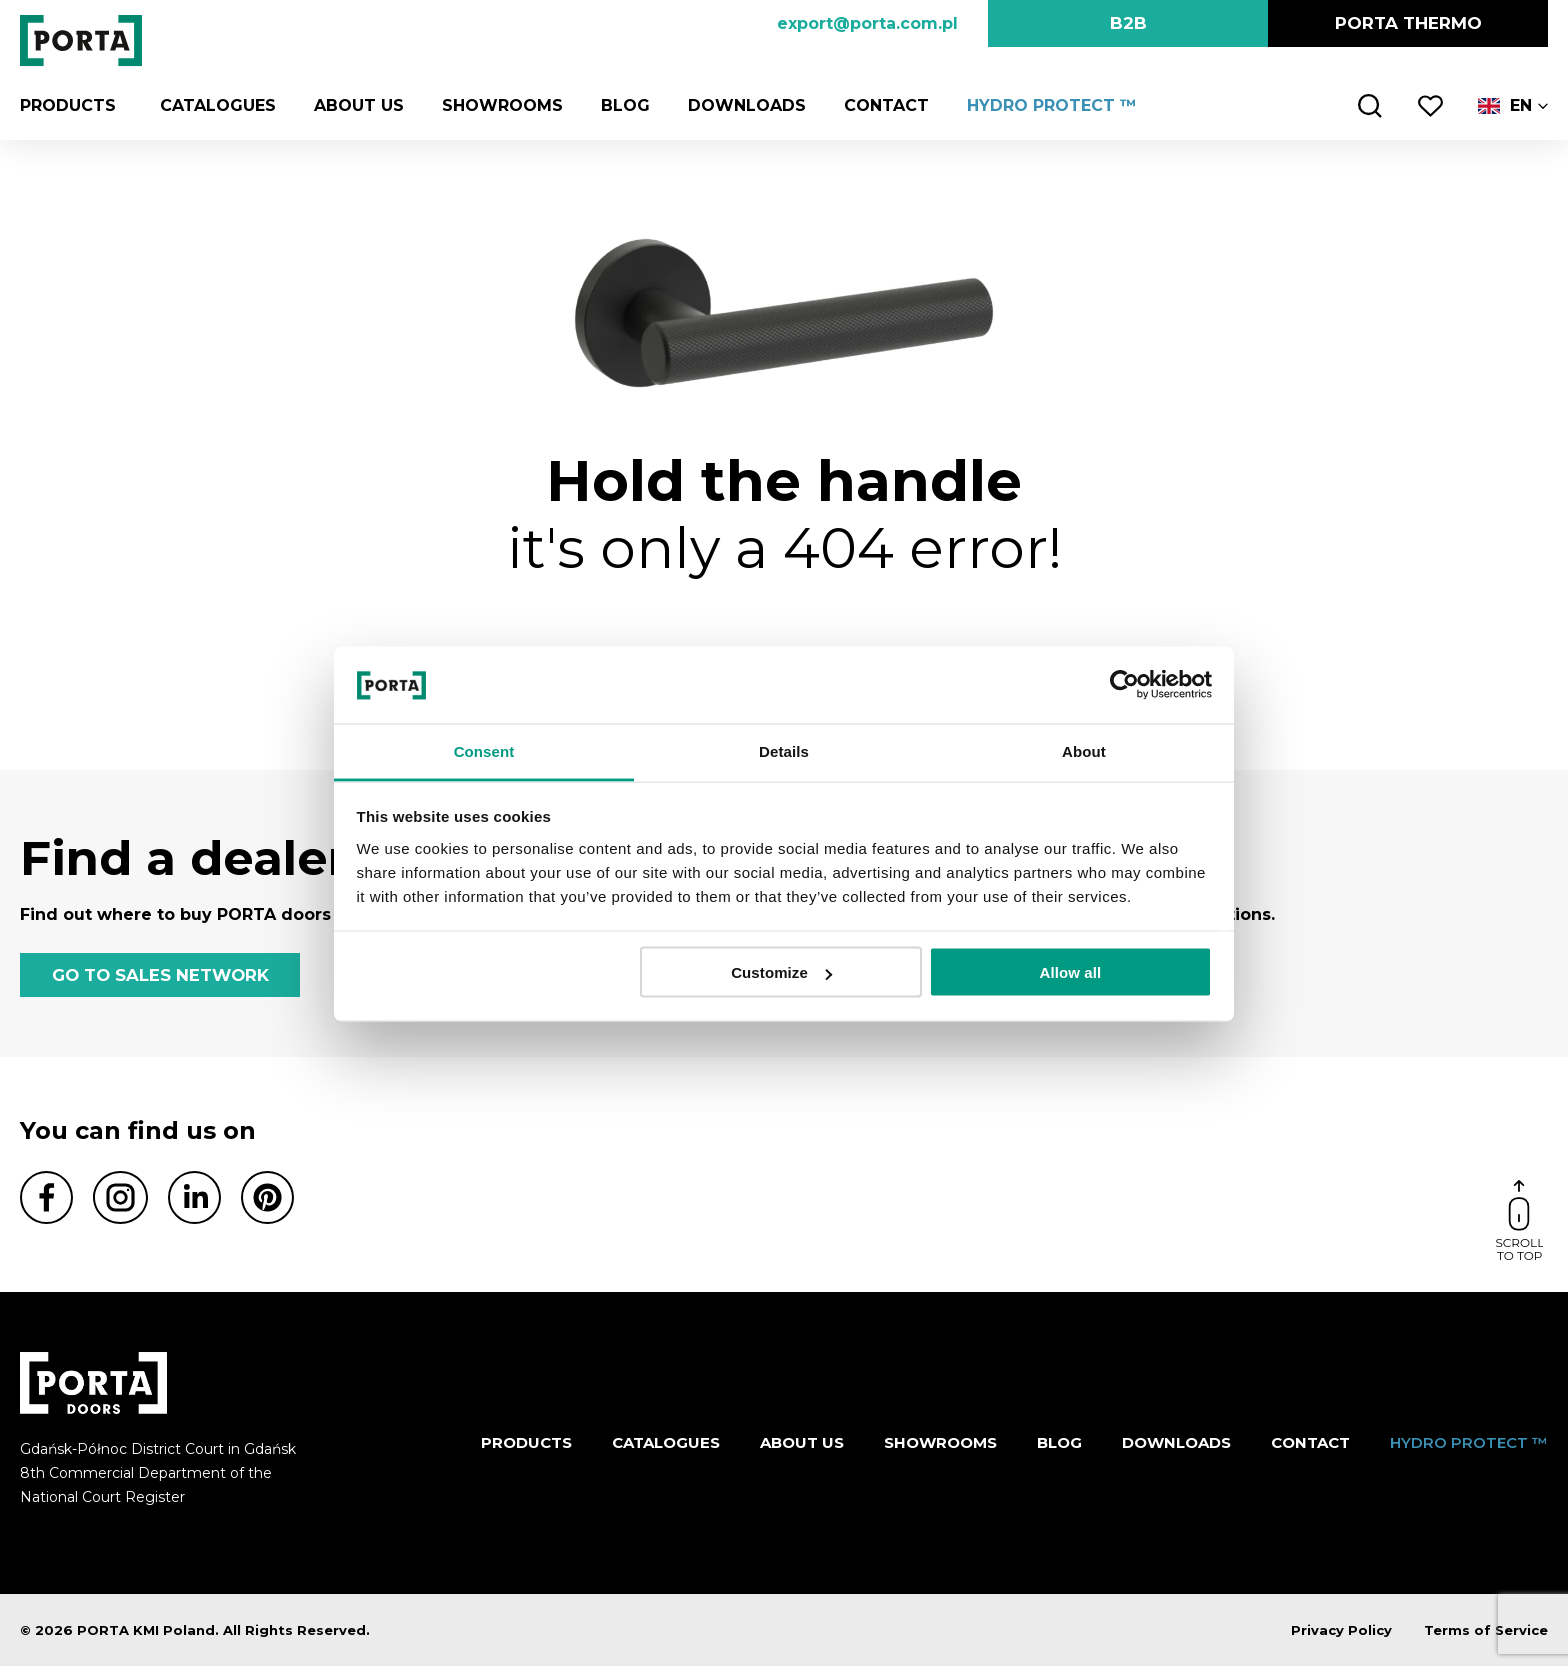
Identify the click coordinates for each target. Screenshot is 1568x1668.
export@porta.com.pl (867, 23)
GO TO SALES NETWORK (160, 976)
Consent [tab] (484, 750)
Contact (880, 105)
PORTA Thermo (1408, 23)
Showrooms (496, 105)
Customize (781, 972)
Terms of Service (1486, 1632)
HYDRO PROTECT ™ (1046, 105)
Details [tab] (784, 750)
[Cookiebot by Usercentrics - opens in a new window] (1124, 685)
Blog (619, 105)
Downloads (741, 105)
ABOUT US (353, 105)
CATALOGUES (212, 105)
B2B (1128, 23)
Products (68, 105)
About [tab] (1084, 750)
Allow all (1071, 972)
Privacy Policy (1341, 1632)
